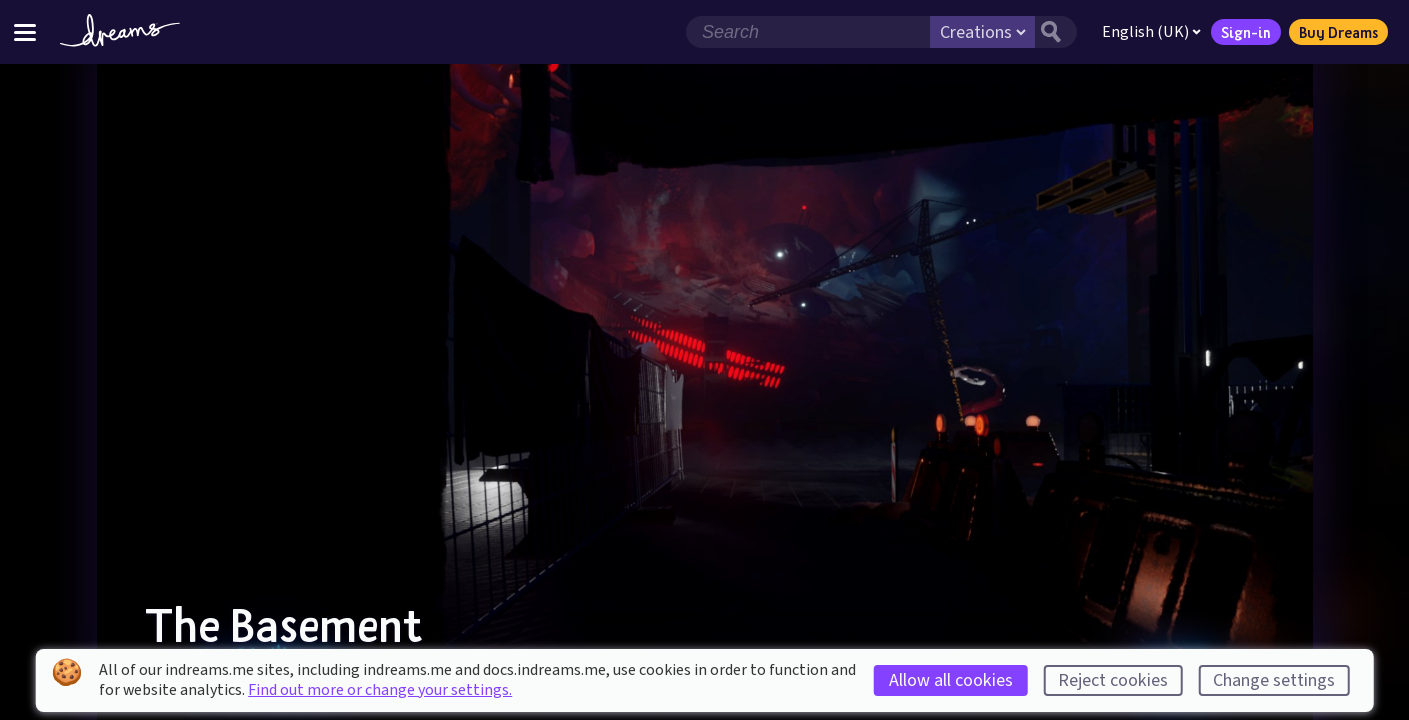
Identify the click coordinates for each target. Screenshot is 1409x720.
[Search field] (808, 32)
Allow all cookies (951, 680)
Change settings (1274, 680)
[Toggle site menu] (25, 31)
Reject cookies (1113, 680)
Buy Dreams (1338, 32)
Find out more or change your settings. (380, 690)
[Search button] (1056, 32)
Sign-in (1246, 32)
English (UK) (1151, 32)
